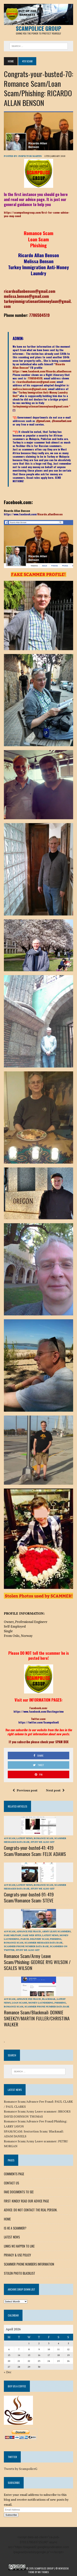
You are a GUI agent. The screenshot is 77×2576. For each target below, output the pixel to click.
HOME (7, 2219)
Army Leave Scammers (56, 1931)
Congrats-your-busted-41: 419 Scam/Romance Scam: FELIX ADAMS (35, 1850)
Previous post (25, 1790)
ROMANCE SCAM (43, 1838)
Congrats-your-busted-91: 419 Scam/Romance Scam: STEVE (29, 1897)
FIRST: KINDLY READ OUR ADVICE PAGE (26, 2201)
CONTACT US (11, 2183)
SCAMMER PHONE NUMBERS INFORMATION (29, 2264)
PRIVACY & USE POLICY (17, 2255)
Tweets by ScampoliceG (20, 2469)
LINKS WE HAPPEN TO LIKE (19, 2246)
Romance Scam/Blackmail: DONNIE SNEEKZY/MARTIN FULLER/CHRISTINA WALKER (37, 2018)
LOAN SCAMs (19, 2002)
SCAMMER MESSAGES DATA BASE (43, 1942)
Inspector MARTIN (30, 156)
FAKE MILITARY (12, 1935)
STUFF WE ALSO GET (43, 1841)
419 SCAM (9, 1838)
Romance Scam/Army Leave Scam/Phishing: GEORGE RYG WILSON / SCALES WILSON (37, 1961)
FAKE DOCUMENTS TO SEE (19, 2192)
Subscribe (11, 2514)
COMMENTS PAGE (14, 2174)
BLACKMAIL (49, 1999)
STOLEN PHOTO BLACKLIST (19, 2273)
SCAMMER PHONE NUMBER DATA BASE (26, 1946)
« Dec (7, 2372)
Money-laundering (40, 2002)
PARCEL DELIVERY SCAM (35, 1938)
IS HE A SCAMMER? (15, 2228)
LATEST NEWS (24, 1838)
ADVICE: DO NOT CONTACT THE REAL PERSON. (30, 2210)
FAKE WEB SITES (31, 1935)
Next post (55, 1790)
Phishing (55, 1938)
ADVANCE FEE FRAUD (28, 1931)
